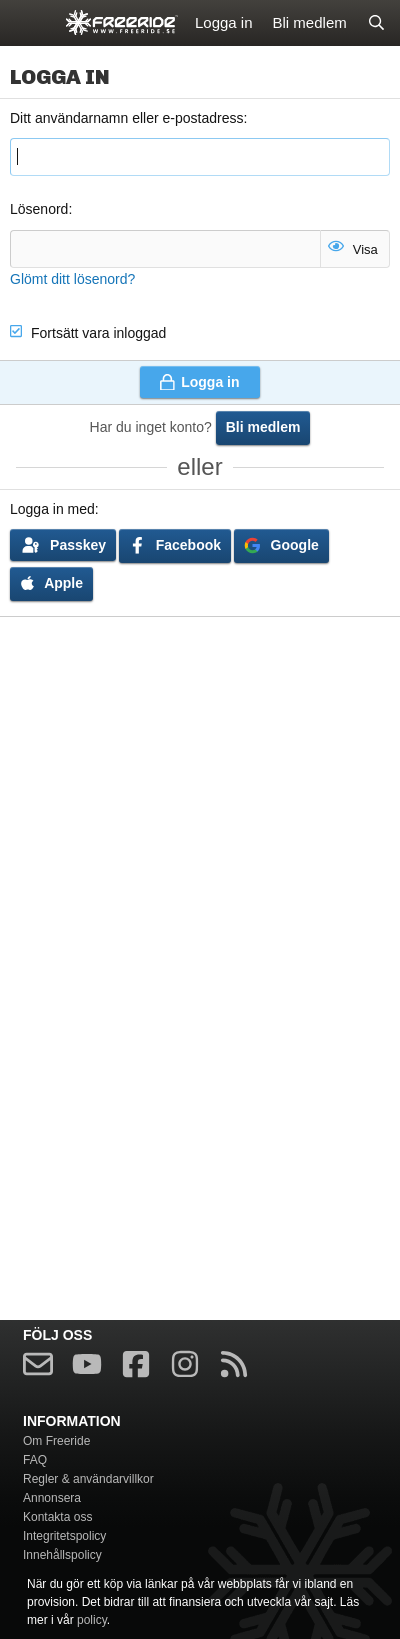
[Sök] (376, 23)
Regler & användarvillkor (88, 1479)
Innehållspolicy (62, 1555)
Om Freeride (56, 1441)
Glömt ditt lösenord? (72, 279)
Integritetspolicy (64, 1536)
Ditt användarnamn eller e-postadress (126, 118)
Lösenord (39, 209)
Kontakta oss (57, 1517)
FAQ (35, 1460)
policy (92, 1620)
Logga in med (52, 509)
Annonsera (52, 1498)
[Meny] (27, 23)
